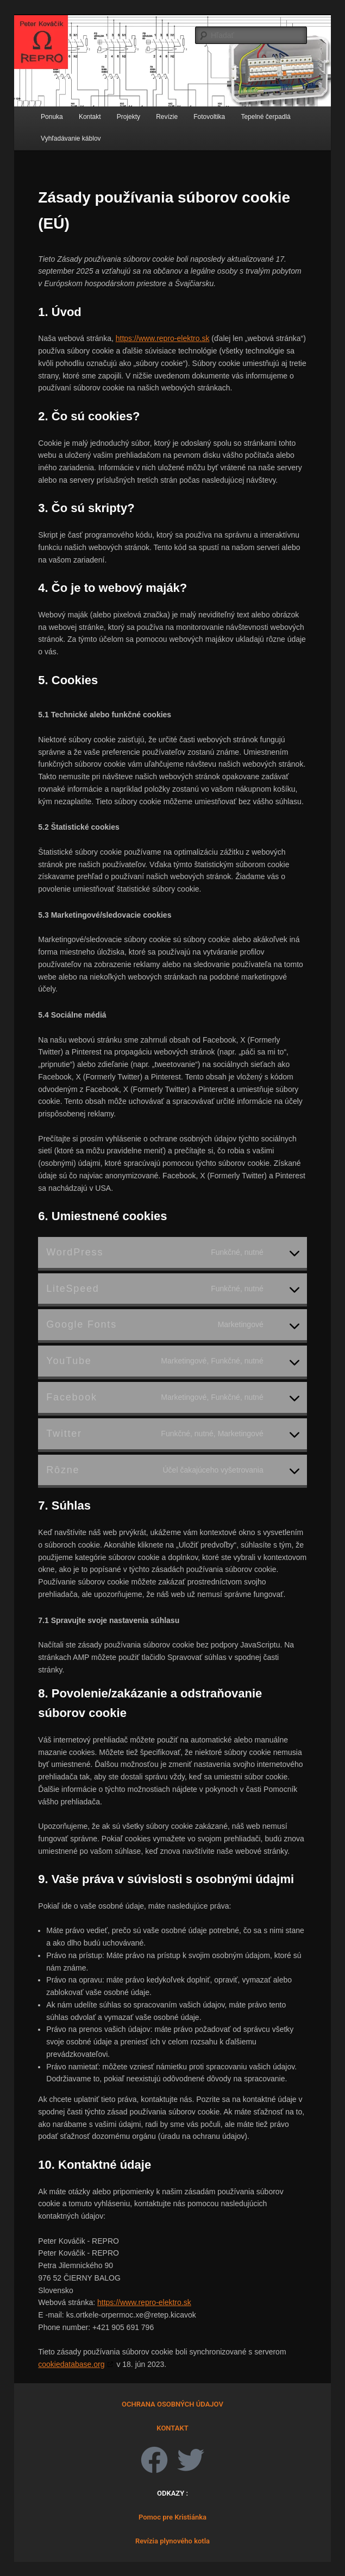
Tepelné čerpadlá (265, 117)
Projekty (128, 117)
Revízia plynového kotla (172, 2541)
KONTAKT (172, 2428)
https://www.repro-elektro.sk (163, 338)
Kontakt (90, 117)
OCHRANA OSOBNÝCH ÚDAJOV (172, 2404)
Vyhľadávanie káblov (71, 138)
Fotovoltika (209, 117)
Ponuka (52, 117)
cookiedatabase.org (71, 2364)
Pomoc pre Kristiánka (172, 2517)
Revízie (167, 117)
